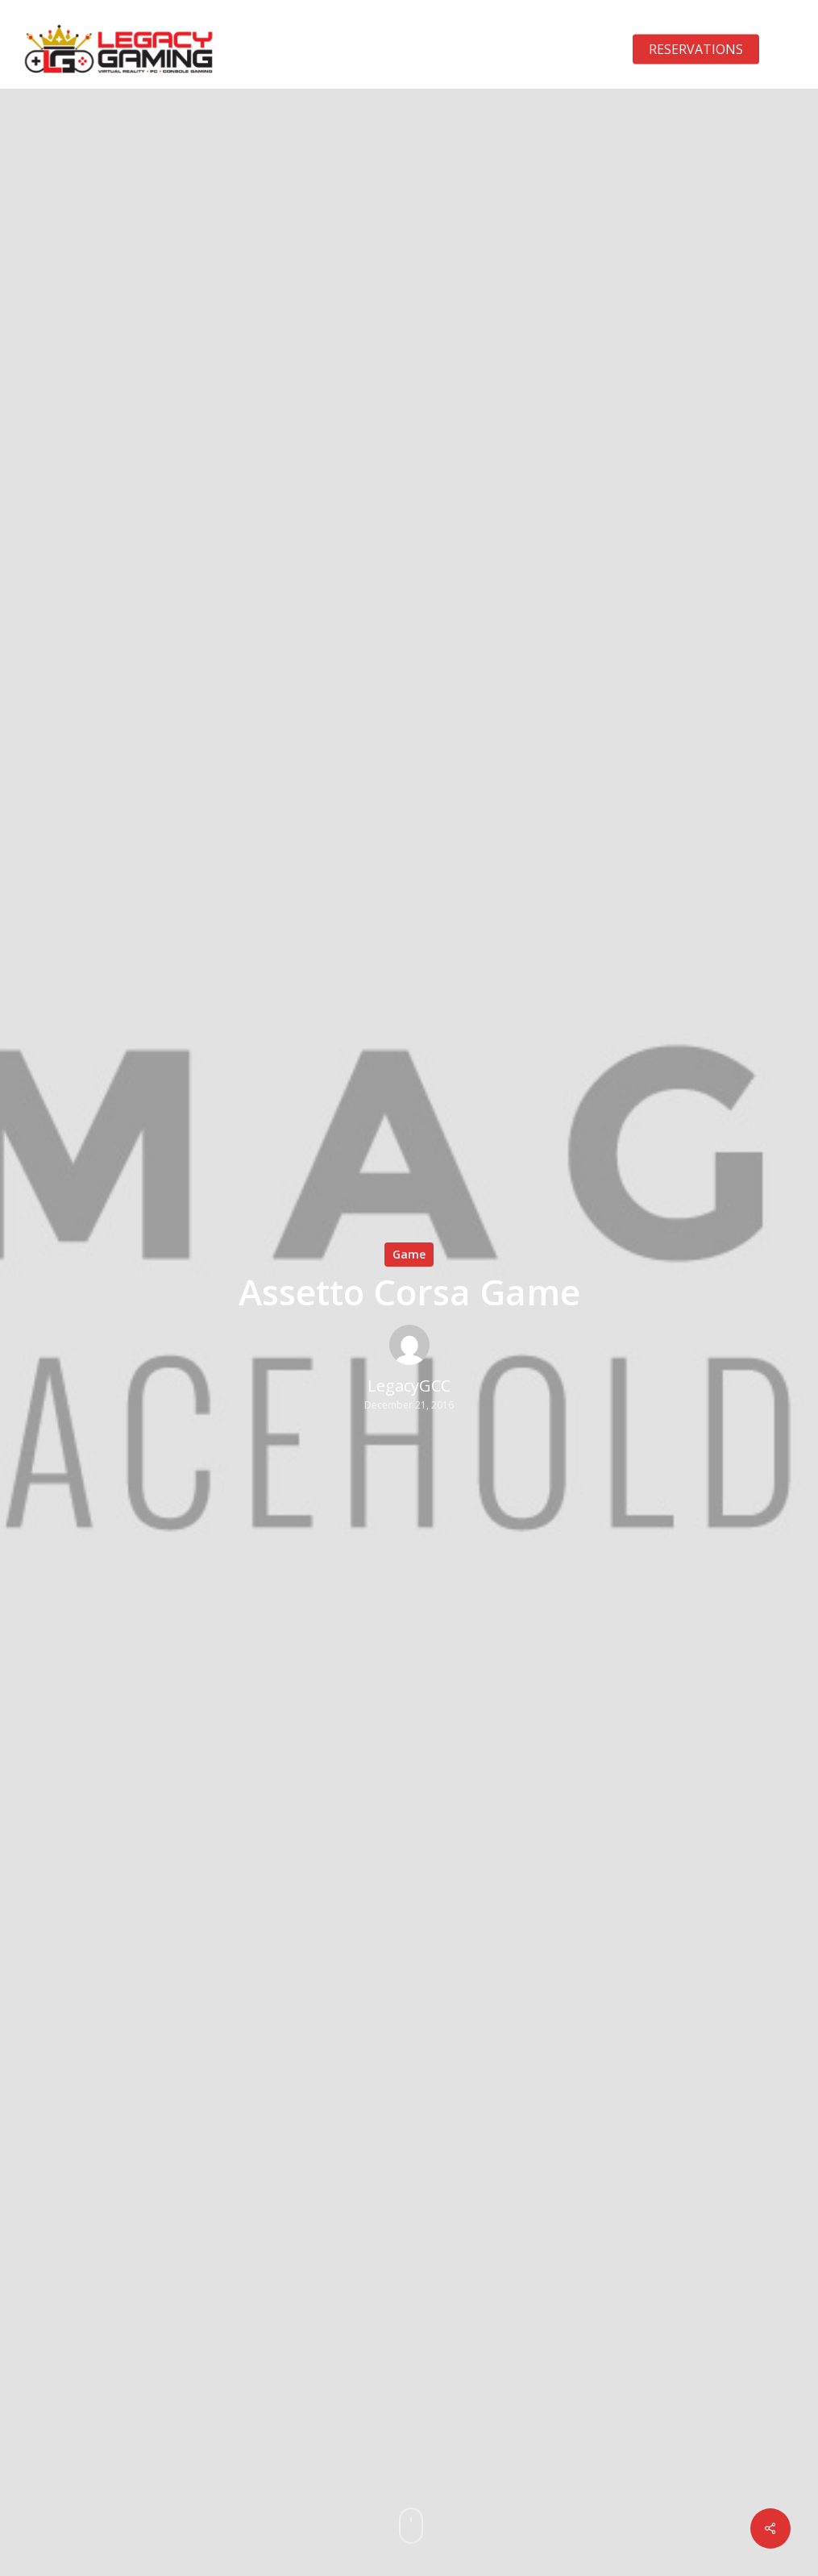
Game (409, 1254)
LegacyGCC (409, 1386)
